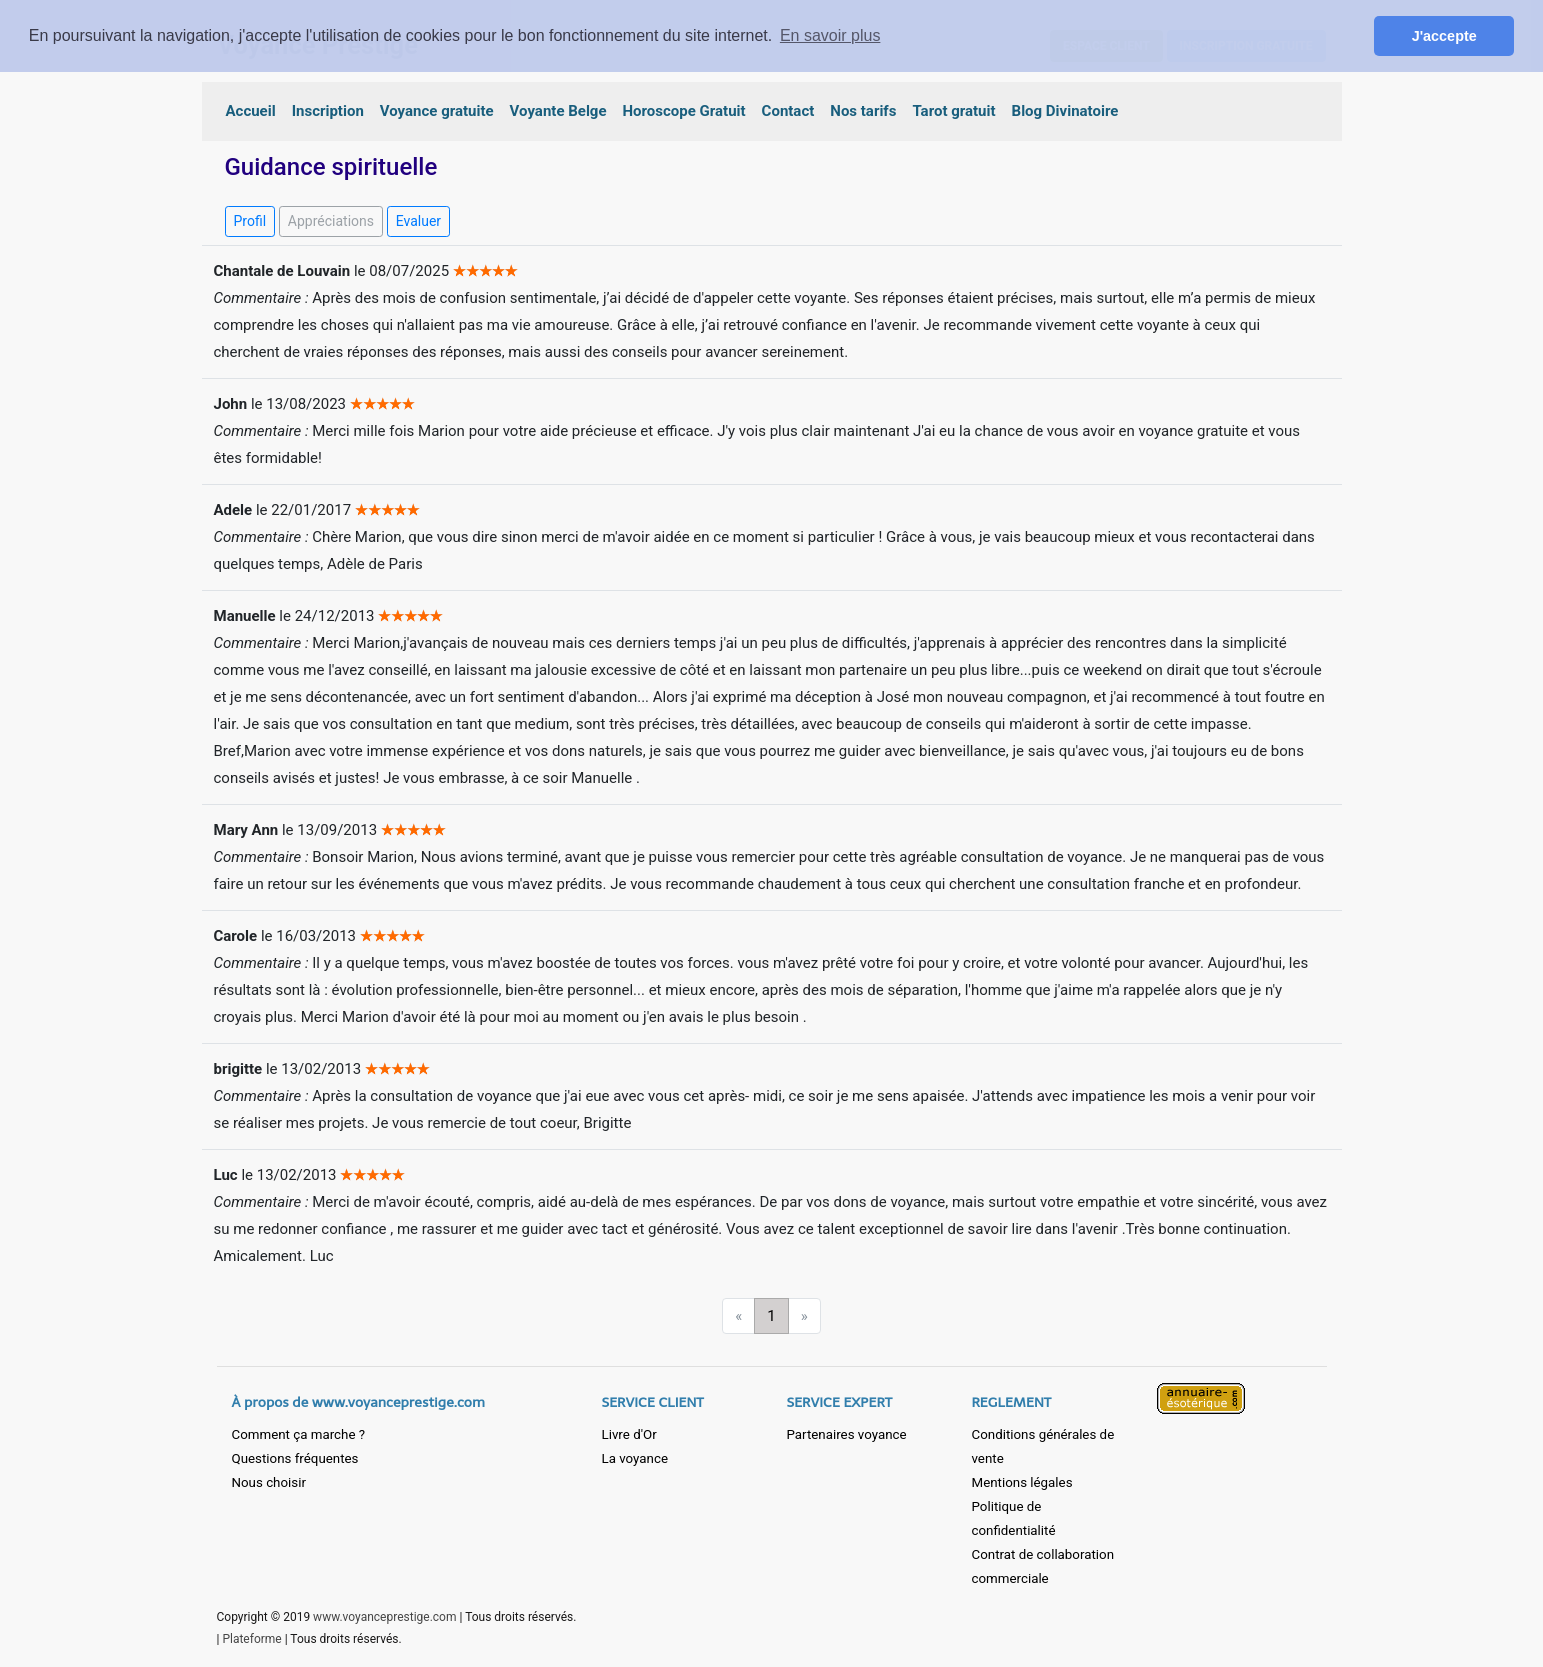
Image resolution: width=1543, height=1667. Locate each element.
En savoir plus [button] (830, 35)
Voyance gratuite (437, 111)
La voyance (635, 1458)
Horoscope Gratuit (684, 111)
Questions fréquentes (295, 1458)
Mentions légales (1022, 1482)
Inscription (328, 111)
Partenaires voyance (847, 1434)
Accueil (251, 111)
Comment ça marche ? (299, 1434)
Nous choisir (269, 1482)
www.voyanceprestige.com (384, 1617)
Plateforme (251, 1639)
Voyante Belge (558, 111)
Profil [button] (250, 221)
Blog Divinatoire (1065, 111)
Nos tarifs (863, 111)
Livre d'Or (629, 1434)
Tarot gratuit (953, 111)
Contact (788, 111)
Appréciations (331, 221)
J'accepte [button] (1444, 36)
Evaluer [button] (418, 221)
